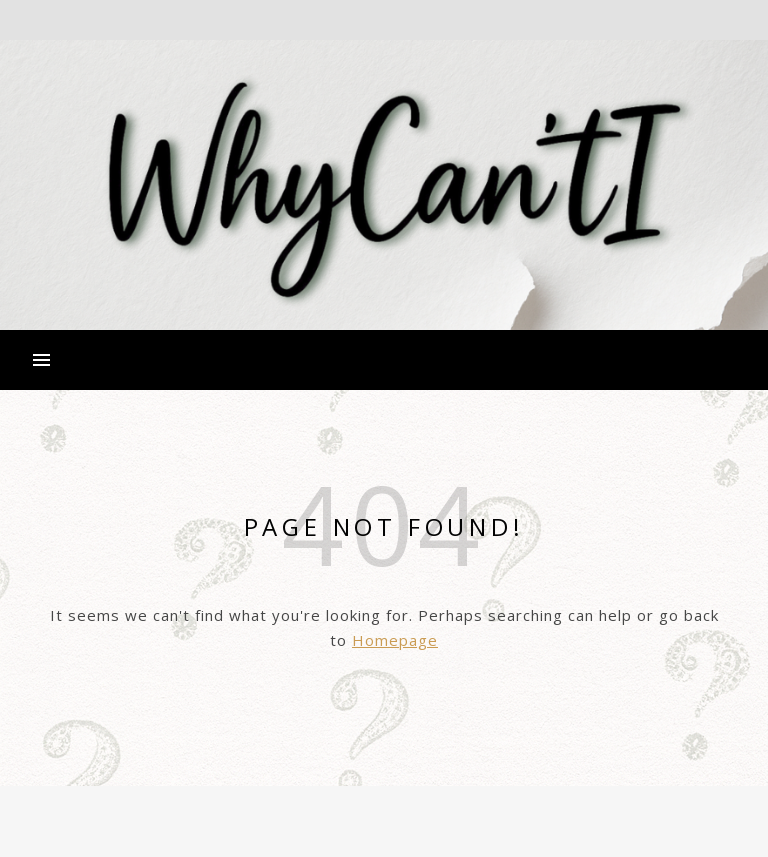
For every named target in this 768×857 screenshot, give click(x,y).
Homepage (395, 640)
